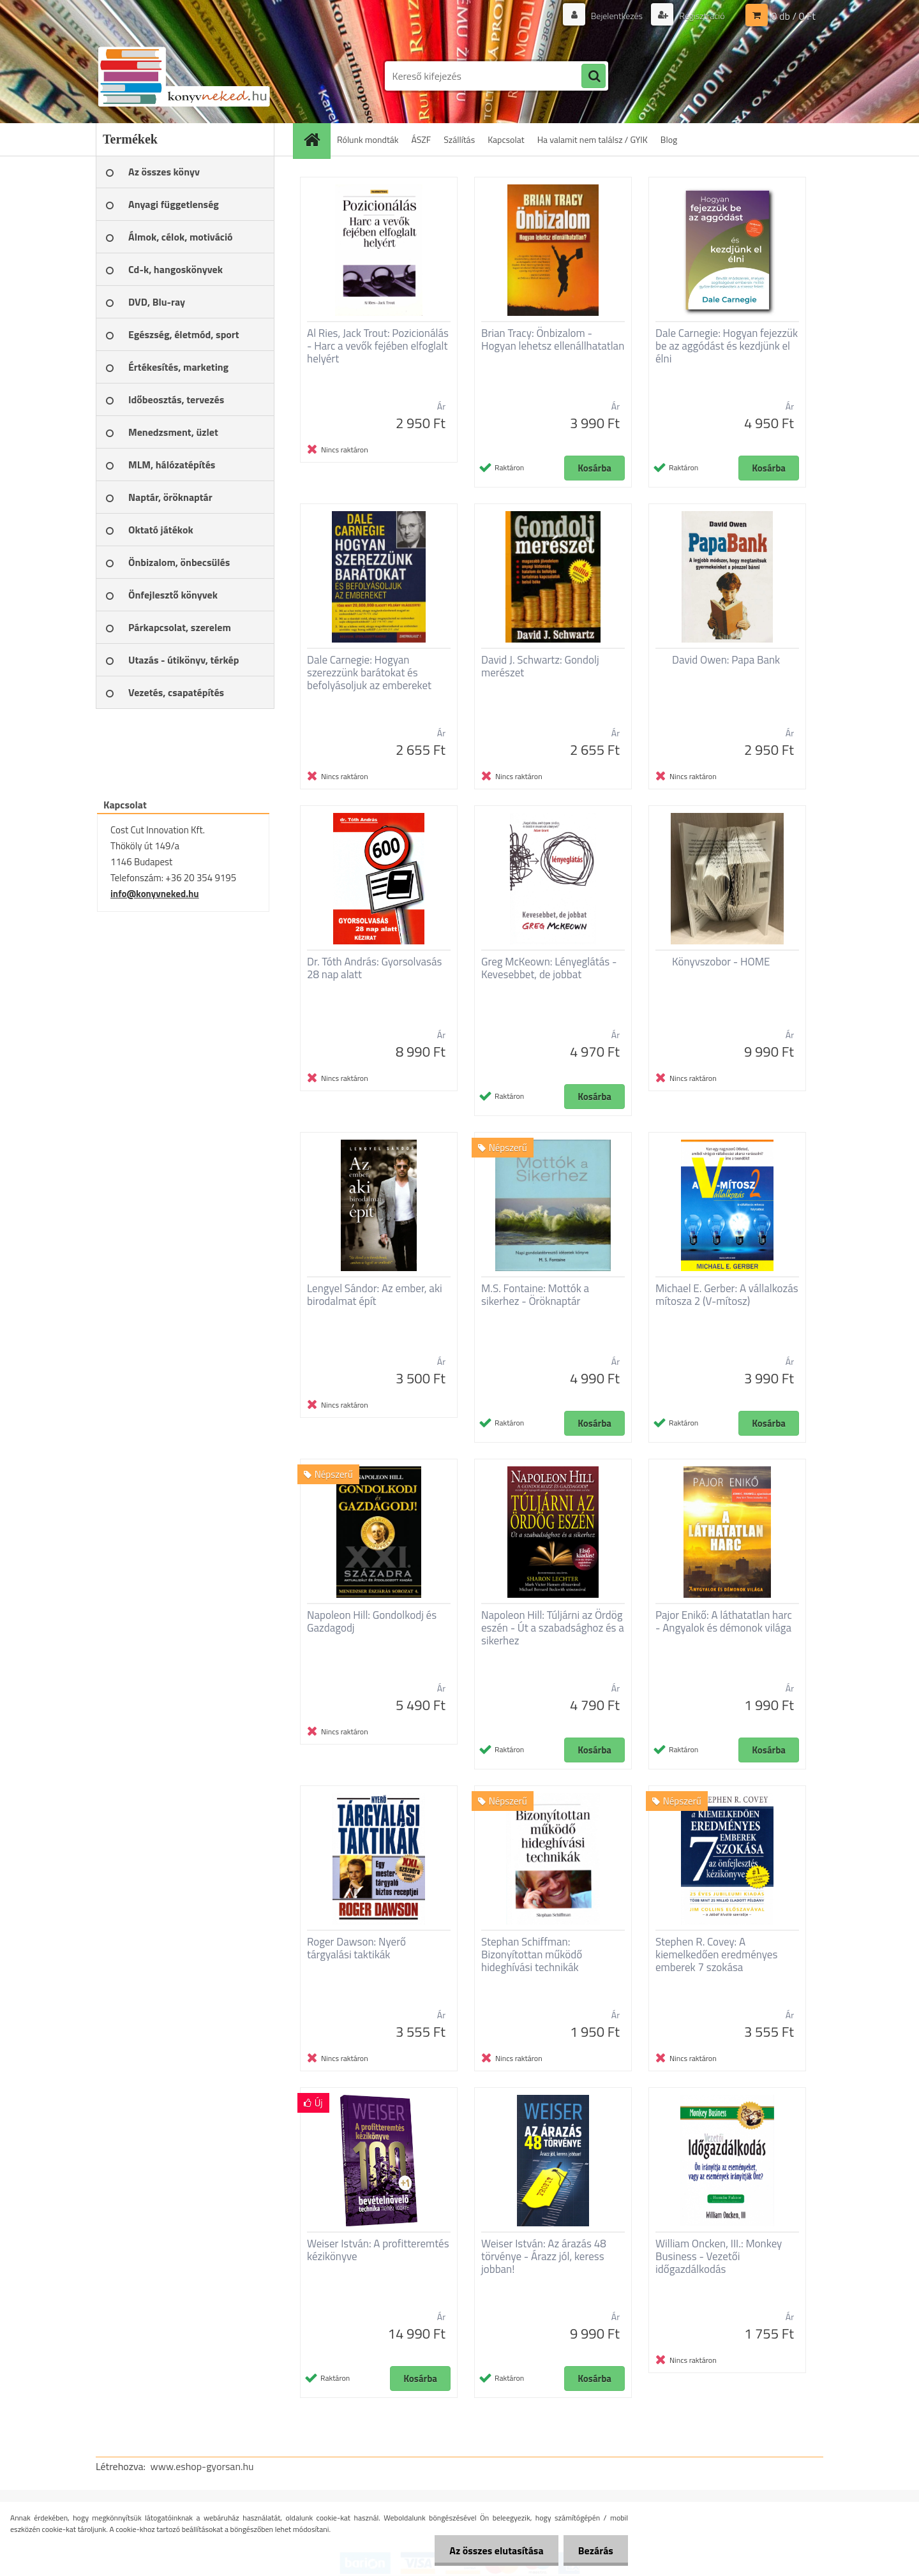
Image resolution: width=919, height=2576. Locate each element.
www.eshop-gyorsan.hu (202, 2466)
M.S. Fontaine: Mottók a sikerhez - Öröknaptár (535, 1294)
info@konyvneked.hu (154, 893)
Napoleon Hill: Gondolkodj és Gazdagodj (372, 1621)
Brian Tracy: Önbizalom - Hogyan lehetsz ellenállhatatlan (552, 339)
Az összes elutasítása (493, 2550)
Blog (669, 139)
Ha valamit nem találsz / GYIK (592, 139)
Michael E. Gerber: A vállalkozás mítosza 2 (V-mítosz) (726, 1294)
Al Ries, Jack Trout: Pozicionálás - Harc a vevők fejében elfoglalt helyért (378, 346)
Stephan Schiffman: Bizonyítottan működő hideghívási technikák (531, 1954)
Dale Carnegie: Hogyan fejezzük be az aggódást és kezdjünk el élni (726, 346)
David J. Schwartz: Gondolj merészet (540, 666)
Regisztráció (701, 15)
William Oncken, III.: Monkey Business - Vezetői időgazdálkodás (718, 2256)
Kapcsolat (506, 139)
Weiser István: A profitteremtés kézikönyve (378, 2250)
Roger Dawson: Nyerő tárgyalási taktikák (356, 1948)
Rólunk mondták (368, 139)
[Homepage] (316, 139)
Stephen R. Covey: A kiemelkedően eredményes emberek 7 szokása (716, 1954)
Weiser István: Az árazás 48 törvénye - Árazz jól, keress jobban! (543, 2256)
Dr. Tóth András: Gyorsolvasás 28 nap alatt (374, 968)
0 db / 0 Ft (794, 16)
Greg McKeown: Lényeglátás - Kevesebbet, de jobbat (548, 968)
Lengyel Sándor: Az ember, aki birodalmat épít (374, 1294)
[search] (593, 76)
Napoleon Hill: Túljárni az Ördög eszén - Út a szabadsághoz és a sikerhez (552, 1628)
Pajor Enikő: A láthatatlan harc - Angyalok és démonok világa (723, 1621)
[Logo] (183, 76)
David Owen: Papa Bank (726, 659)
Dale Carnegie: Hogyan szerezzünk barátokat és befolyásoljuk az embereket (369, 672)
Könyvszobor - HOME (721, 961)
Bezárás (594, 2550)
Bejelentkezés (616, 15)
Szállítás (459, 139)
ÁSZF (421, 139)
